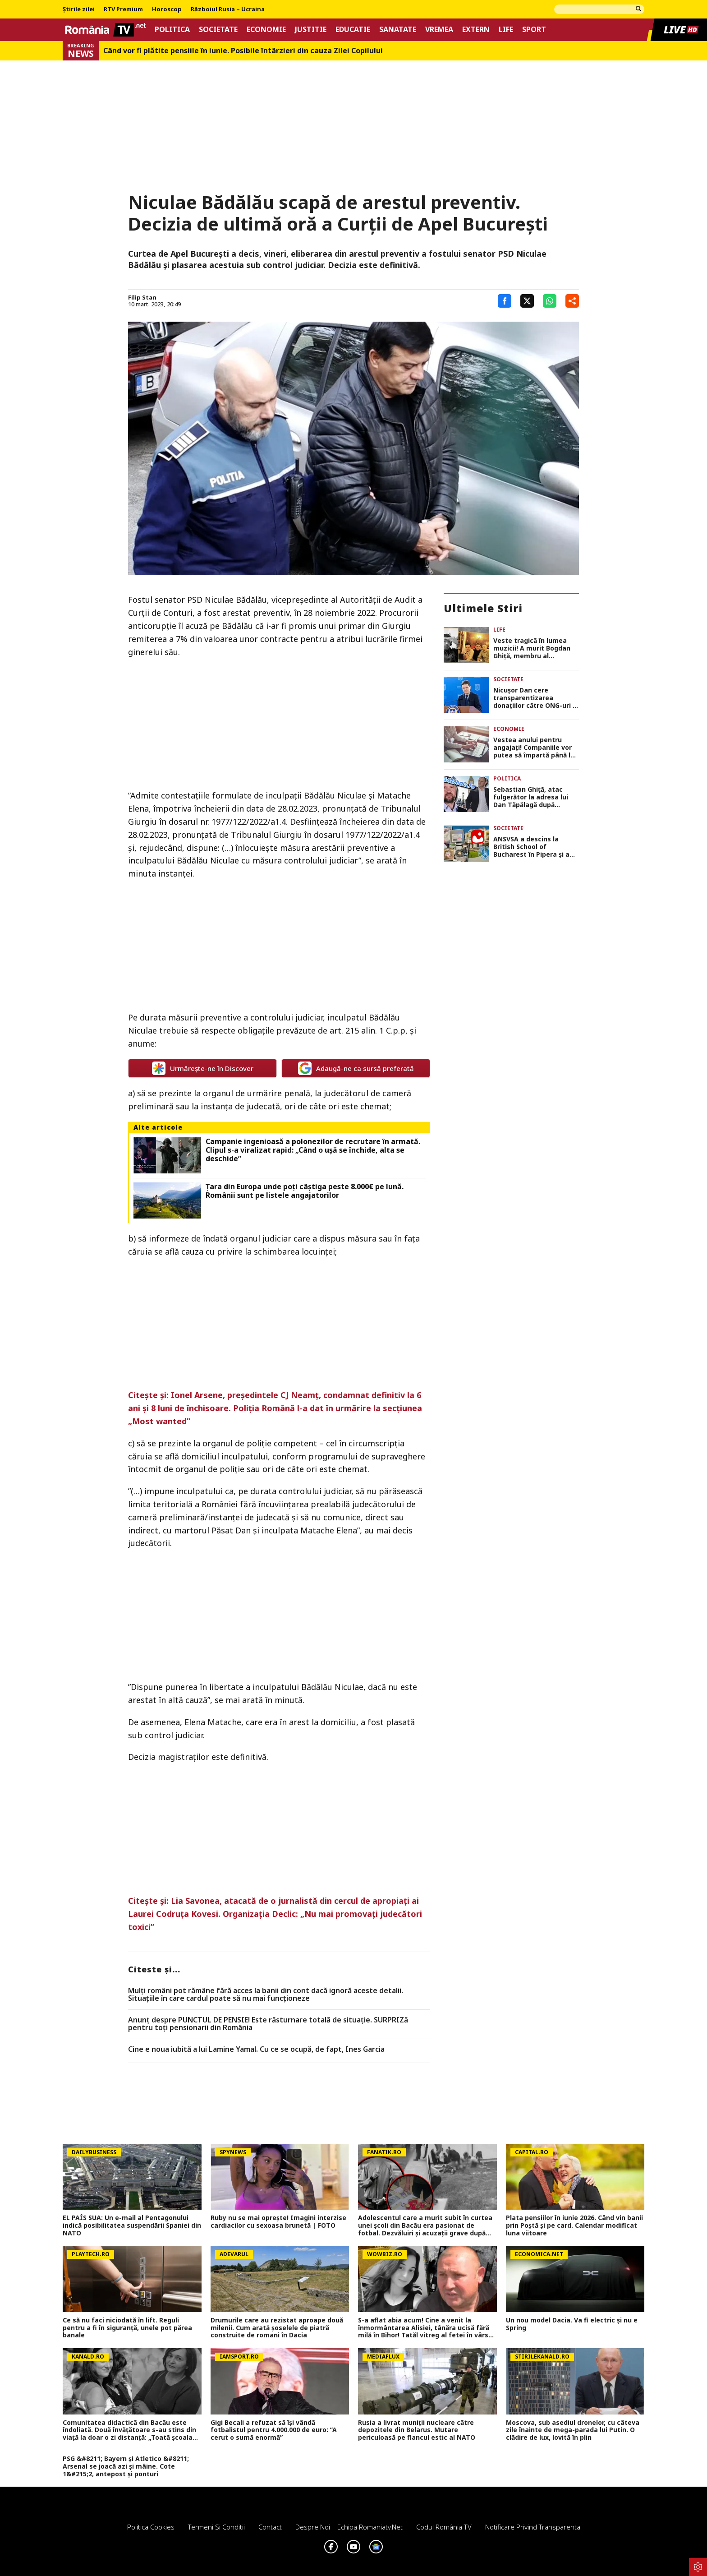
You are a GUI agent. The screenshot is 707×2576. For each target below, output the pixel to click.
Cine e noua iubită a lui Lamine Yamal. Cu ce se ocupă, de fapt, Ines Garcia (256, 2049)
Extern (476, 29)
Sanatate (397, 29)
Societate (218, 29)
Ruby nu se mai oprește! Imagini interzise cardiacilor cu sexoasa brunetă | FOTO (278, 2222)
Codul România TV (444, 2527)
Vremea (439, 29)
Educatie (352, 29)
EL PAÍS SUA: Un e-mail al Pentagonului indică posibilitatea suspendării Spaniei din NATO (132, 2225)
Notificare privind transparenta (532, 2527)
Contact (270, 2527)
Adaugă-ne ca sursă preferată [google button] (356, 1068)
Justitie (310, 29)
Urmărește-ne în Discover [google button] (202, 1068)
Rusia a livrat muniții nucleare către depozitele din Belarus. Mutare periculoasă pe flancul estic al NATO (416, 2430)
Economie (266, 29)
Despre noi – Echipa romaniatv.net (349, 2527)
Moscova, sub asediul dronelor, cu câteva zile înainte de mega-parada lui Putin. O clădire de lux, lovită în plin (572, 2430)
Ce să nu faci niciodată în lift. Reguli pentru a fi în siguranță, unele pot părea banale (127, 2328)
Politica (172, 29)
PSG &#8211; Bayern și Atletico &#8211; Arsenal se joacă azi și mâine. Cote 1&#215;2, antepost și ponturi (126, 2466)
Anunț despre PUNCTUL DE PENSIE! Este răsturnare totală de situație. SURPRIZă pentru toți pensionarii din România (268, 2024)
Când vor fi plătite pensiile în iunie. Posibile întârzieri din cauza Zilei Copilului (243, 50)
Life (506, 29)
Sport (534, 29)
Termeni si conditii (216, 2527)
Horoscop (167, 9)
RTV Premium (123, 9)
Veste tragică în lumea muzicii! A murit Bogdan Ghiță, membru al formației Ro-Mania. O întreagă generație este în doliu (535, 648)
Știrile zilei (79, 9)
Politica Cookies (150, 2527)
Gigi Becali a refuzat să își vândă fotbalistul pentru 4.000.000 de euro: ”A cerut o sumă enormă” (274, 2430)
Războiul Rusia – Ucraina (228, 9)
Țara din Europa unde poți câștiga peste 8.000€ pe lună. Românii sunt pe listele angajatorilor (305, 1191)
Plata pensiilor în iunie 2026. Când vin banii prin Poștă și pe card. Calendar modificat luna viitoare (574, 2225)
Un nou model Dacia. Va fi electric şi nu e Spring (572, 2324)
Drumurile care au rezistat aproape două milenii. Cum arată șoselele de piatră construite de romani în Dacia (277, 2328)
